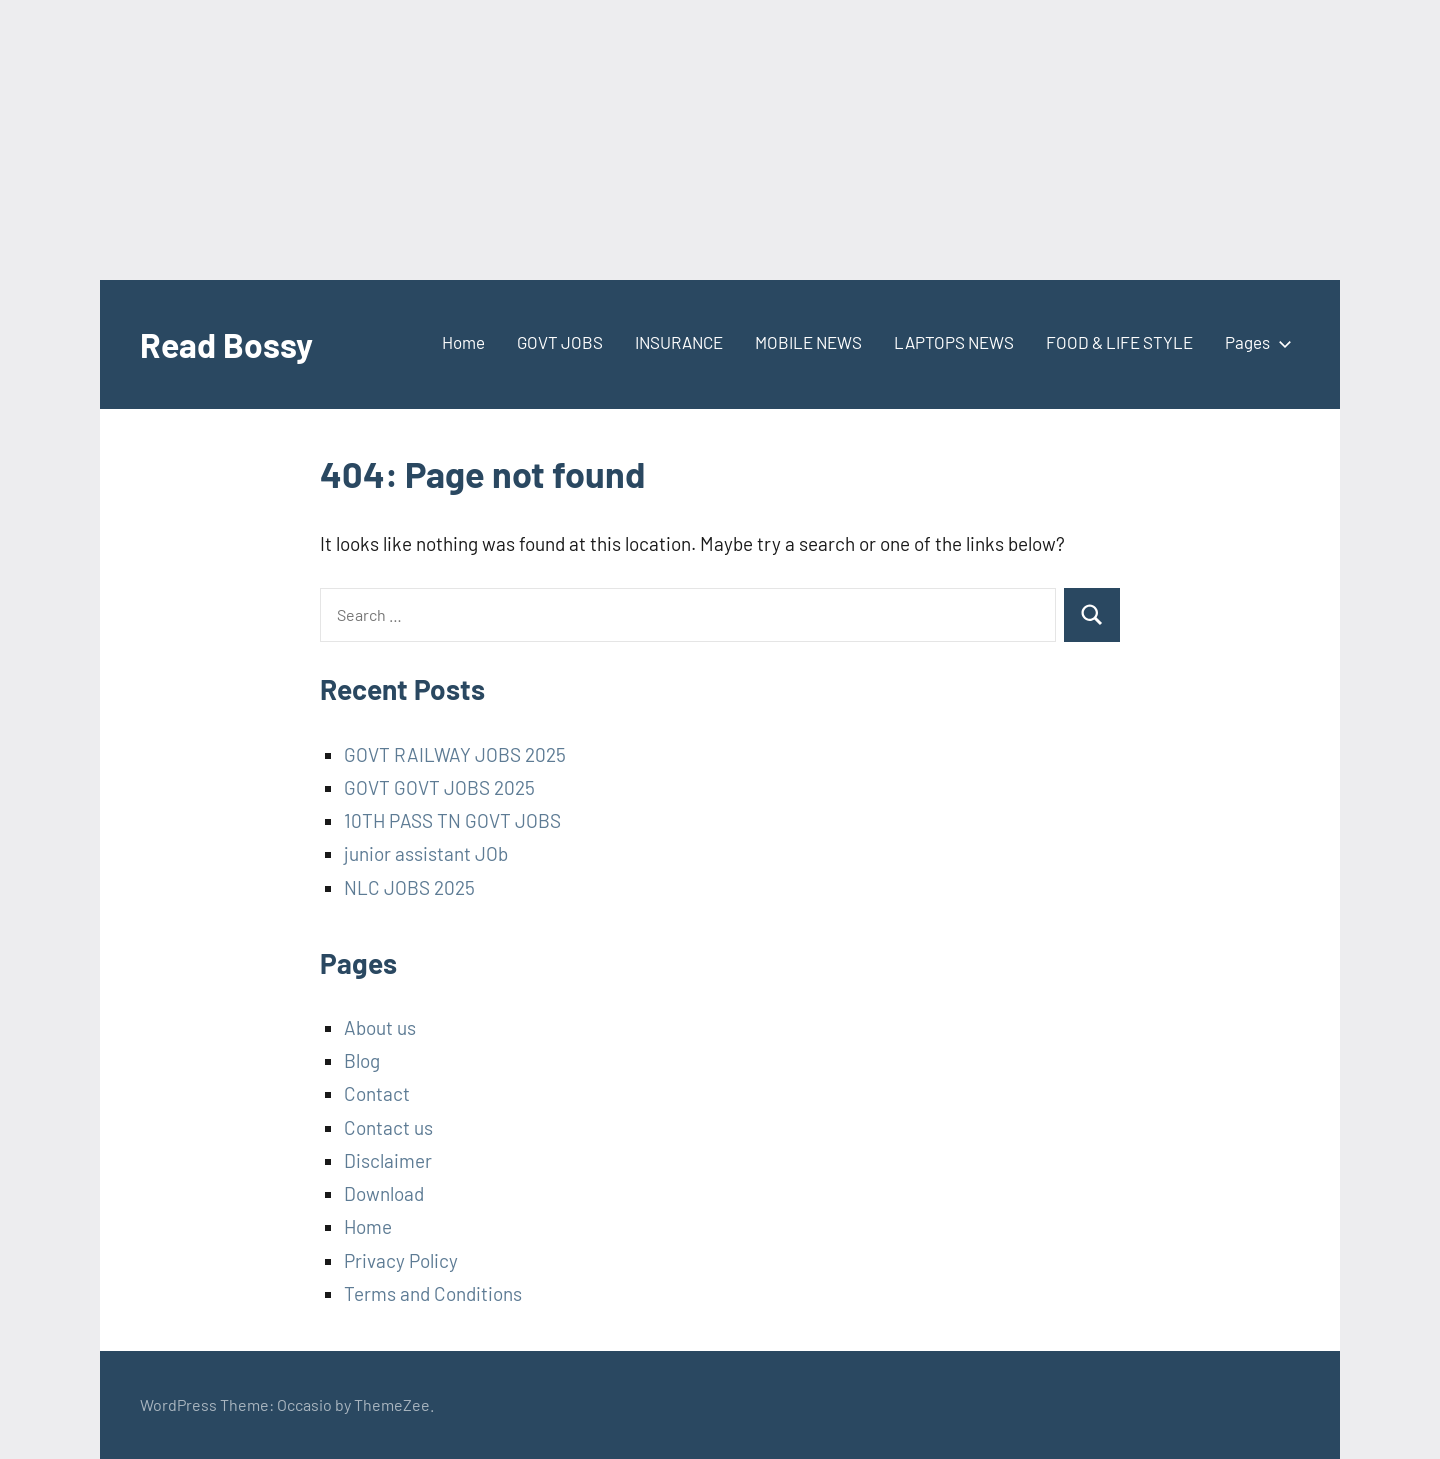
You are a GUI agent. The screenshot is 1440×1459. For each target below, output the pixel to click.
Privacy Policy (401, 1260)
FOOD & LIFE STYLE (1119, 342)
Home (463, 342)
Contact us (388, 1127)
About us (380, 1027)
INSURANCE (679, 342)
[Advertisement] (600, 140)
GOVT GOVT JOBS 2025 (439, 787)
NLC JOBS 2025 (409, 887)
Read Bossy (231, 343)
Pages (1254, 342)
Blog (362, 1060)
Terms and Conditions (433, 1293)
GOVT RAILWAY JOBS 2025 (455, 754)
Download (384, 1193)
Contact (377, 1093)
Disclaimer (388, 1160)
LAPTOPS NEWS (954, 342)
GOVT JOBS (560, 342)
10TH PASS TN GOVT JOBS (452, 820)
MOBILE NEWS (808, 342)
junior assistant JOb (426, 853)
